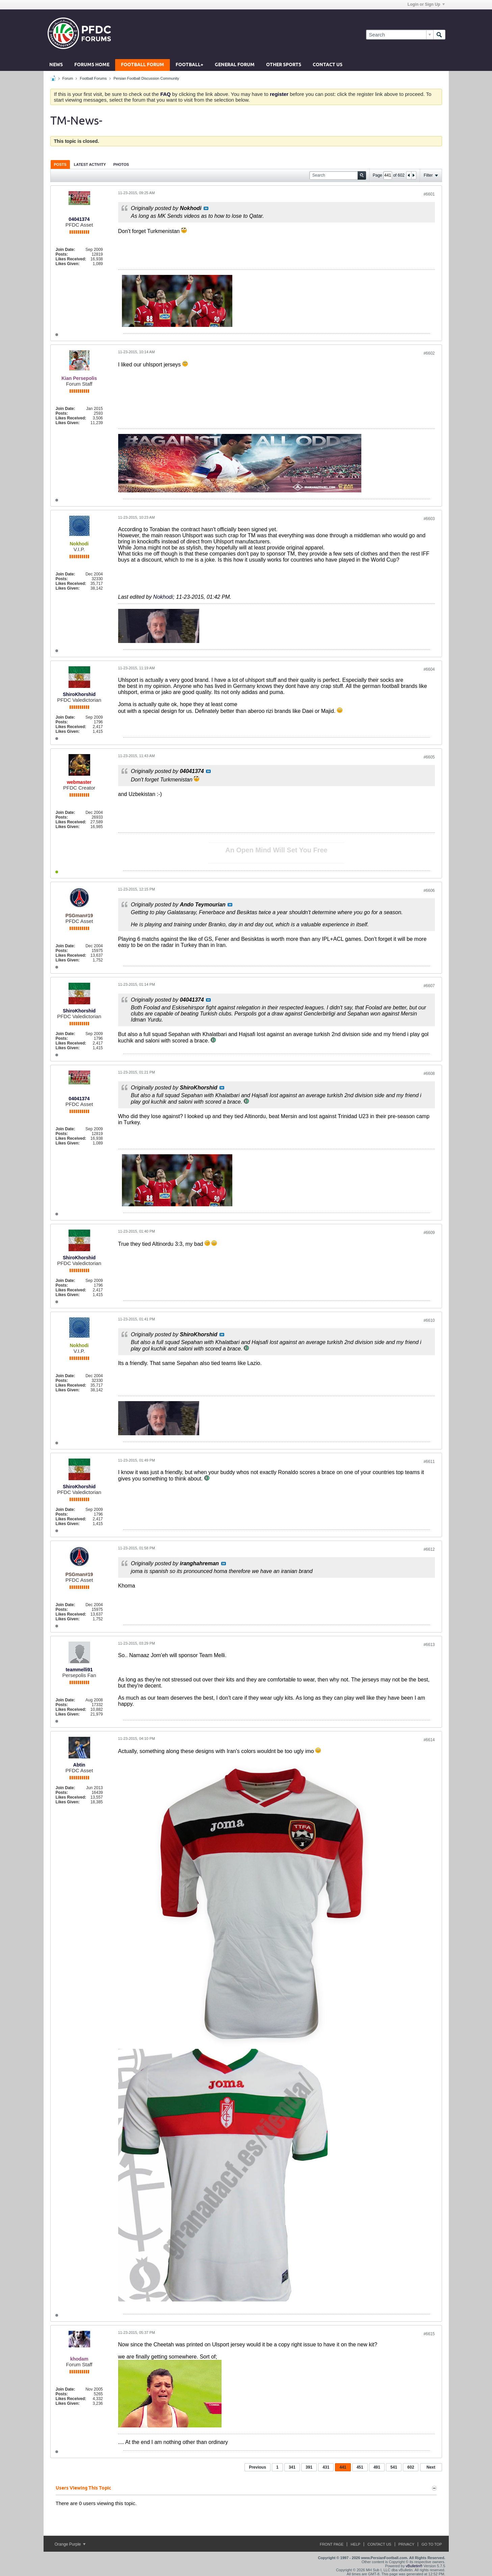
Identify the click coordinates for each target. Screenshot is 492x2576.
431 (325, 2467)
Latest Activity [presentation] (90, 164)
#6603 (429, 518)
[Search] (399, 35)
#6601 (429, 194)
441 (342, 2467)
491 (376, 2467)
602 (410, 2467)
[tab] (60, 164)
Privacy (406, 2544)
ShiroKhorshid (79, 694)
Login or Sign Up (426, 4)
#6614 (429, 1739)
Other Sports (283, 65)
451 (360, 2467)
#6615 (429, 2334)
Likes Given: (68, 263)
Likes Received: (71, 259)
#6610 (429, 1320)
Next (430, 2467)
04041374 (79, 219)
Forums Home (91, 65)
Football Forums (93, 78)
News (56, 65)
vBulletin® (414, 2566)
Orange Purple (70, 2544)
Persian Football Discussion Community (146, 78)
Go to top (431, 2544)
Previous (257, 2467)
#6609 (429, 1232)
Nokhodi (163, 597)
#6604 (429, 669)
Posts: (62, 254)
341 (292, 2467)
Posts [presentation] (60, 164)
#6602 (429, 353)
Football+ (189, 65)
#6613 (429, 1644)
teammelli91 (79, 1669)
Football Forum (142, 65)
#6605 (429, 757)
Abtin (79, 1765)
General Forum (235, 65)
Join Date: (65, 249)
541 (393, 2467)
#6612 (429, 1549)
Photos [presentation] (121, 164)
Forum (67, 78)
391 (309, 2467)
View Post (206, 208)
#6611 (429, 1461)
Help (355, 2544)
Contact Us (327, 65)
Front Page (332, 2544)
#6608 (429, 1073)
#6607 (429, 985)
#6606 (429, 890)
